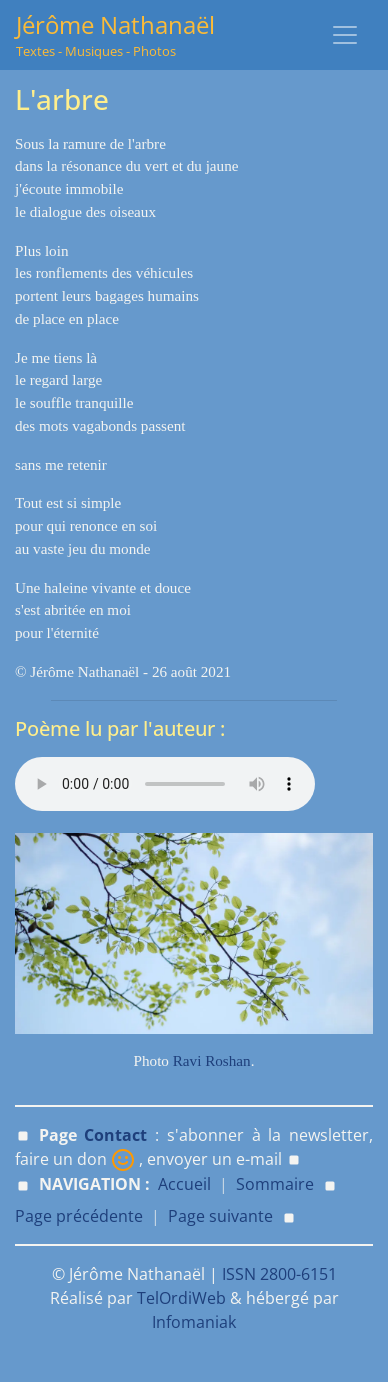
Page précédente (79, 1216)
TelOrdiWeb (181, 1298)
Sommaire (275, 1184)
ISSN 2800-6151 (279, 1274)
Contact (115, 1135)
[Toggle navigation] (345, 35)
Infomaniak (194, 1322)
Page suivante (220, 1216)
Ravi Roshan (212, 1060)
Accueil (184, 1184)
